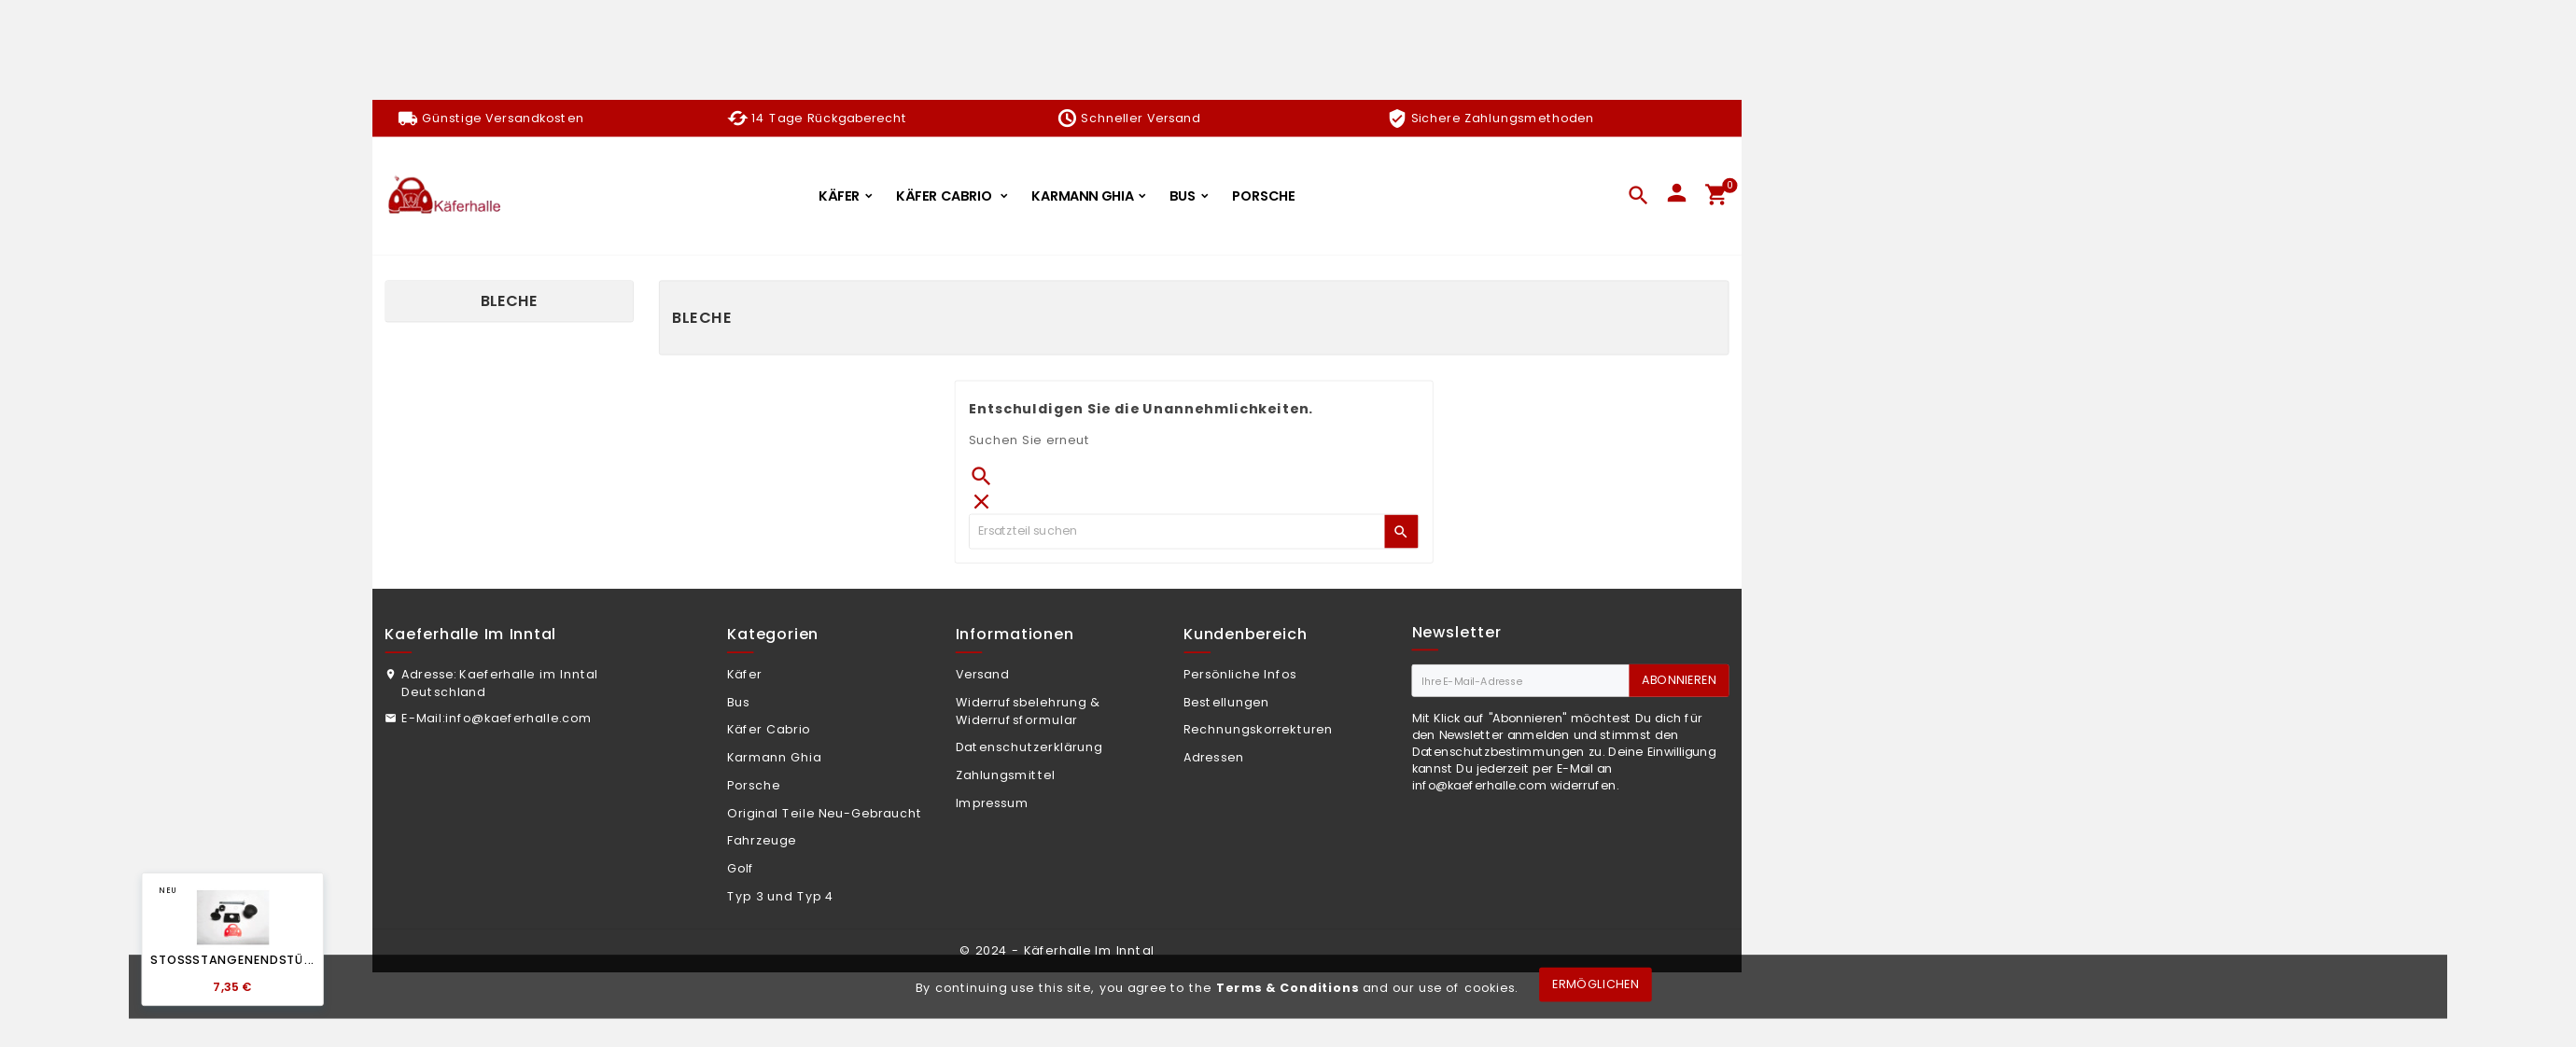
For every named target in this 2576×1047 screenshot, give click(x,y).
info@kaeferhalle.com (519, 717)
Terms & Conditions (1287, 987)
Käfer (745, 673)
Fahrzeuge (761, 840)
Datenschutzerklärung (1029, 747)
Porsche (753, 784)
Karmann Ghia (774, 756)
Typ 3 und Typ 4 (780, 895)
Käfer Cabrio (768, 729)
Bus (738, 701)
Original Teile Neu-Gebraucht (825, 812)
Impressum (992, 802)
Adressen (1213, 756)
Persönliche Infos (1240, 673)
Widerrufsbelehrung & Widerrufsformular (1028, 710)
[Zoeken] (1177, 531)
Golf (741, 867)
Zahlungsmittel (1006, 774)
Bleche (509, 301)
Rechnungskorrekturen (1258, 729)
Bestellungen (1226, 701)
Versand (983, 673)
